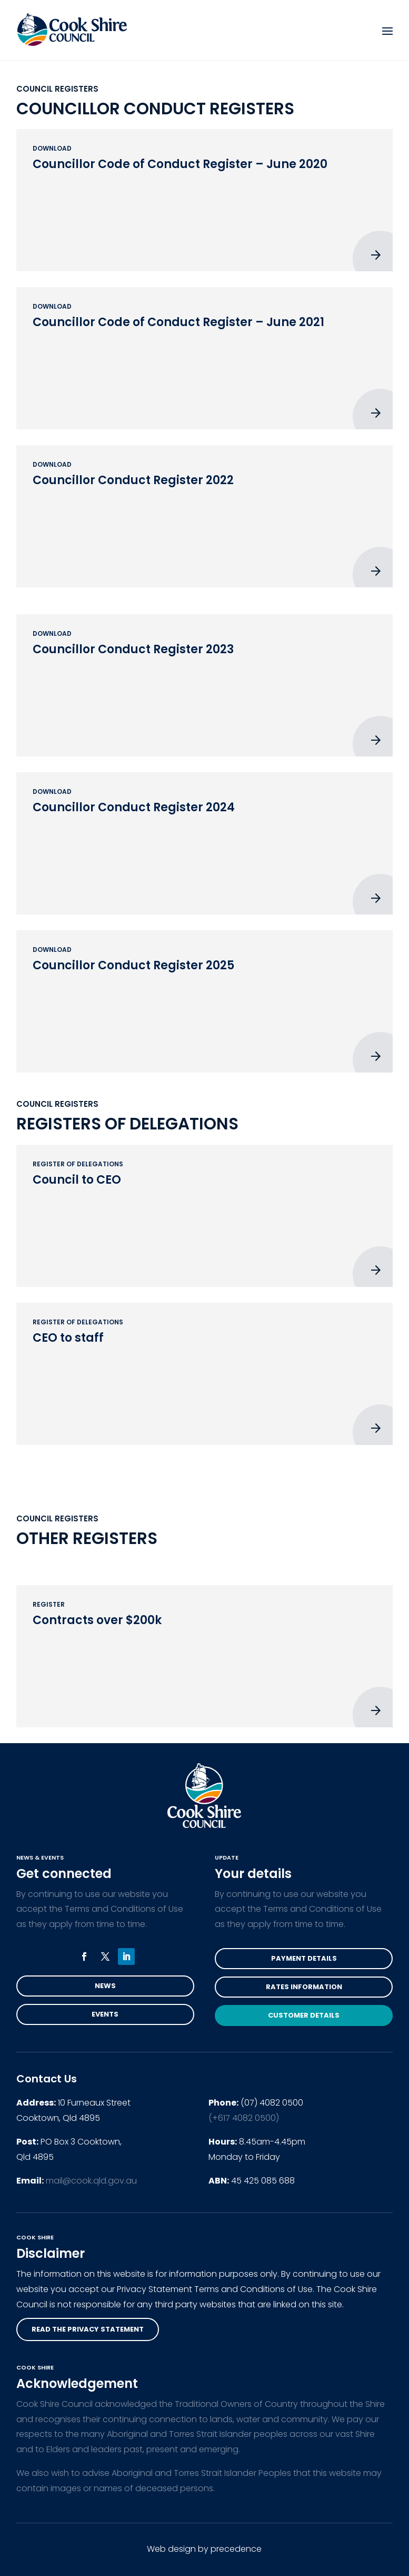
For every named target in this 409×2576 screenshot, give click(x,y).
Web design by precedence (204, 2549)
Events (105, 2014)
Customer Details (304, 2015)
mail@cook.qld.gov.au (91, 2181)
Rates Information (304, 1987)
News (105, 1986)
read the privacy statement (88, 2329)
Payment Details (304, 1958)
